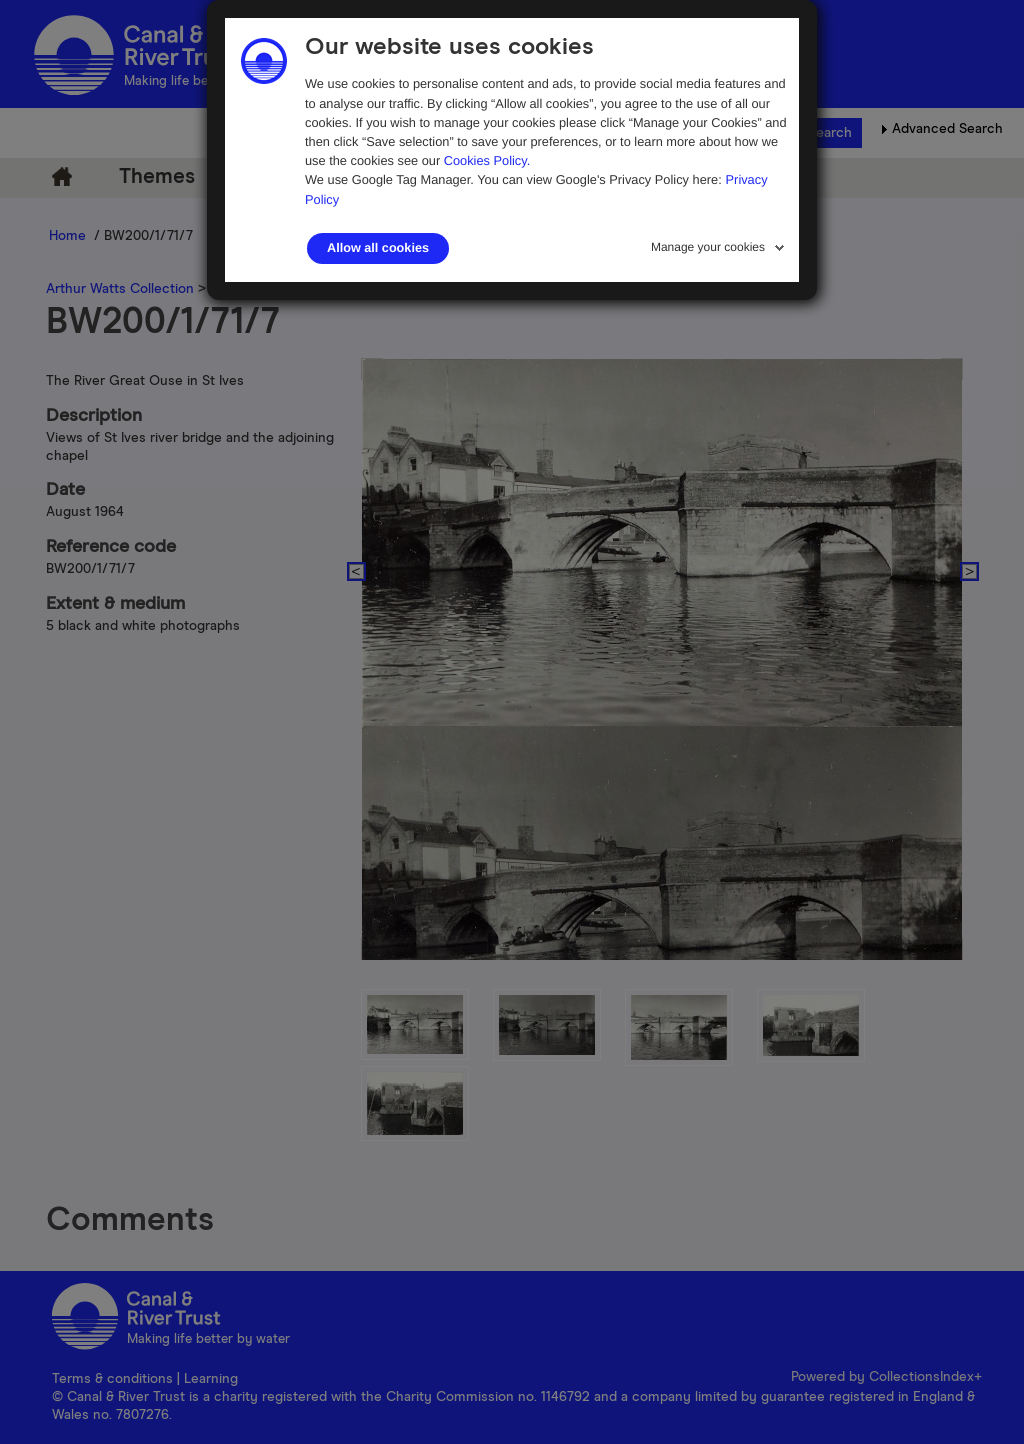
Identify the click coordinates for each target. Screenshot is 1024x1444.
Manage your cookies (708, 247)
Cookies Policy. (487, 160)
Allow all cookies (378, 248)
